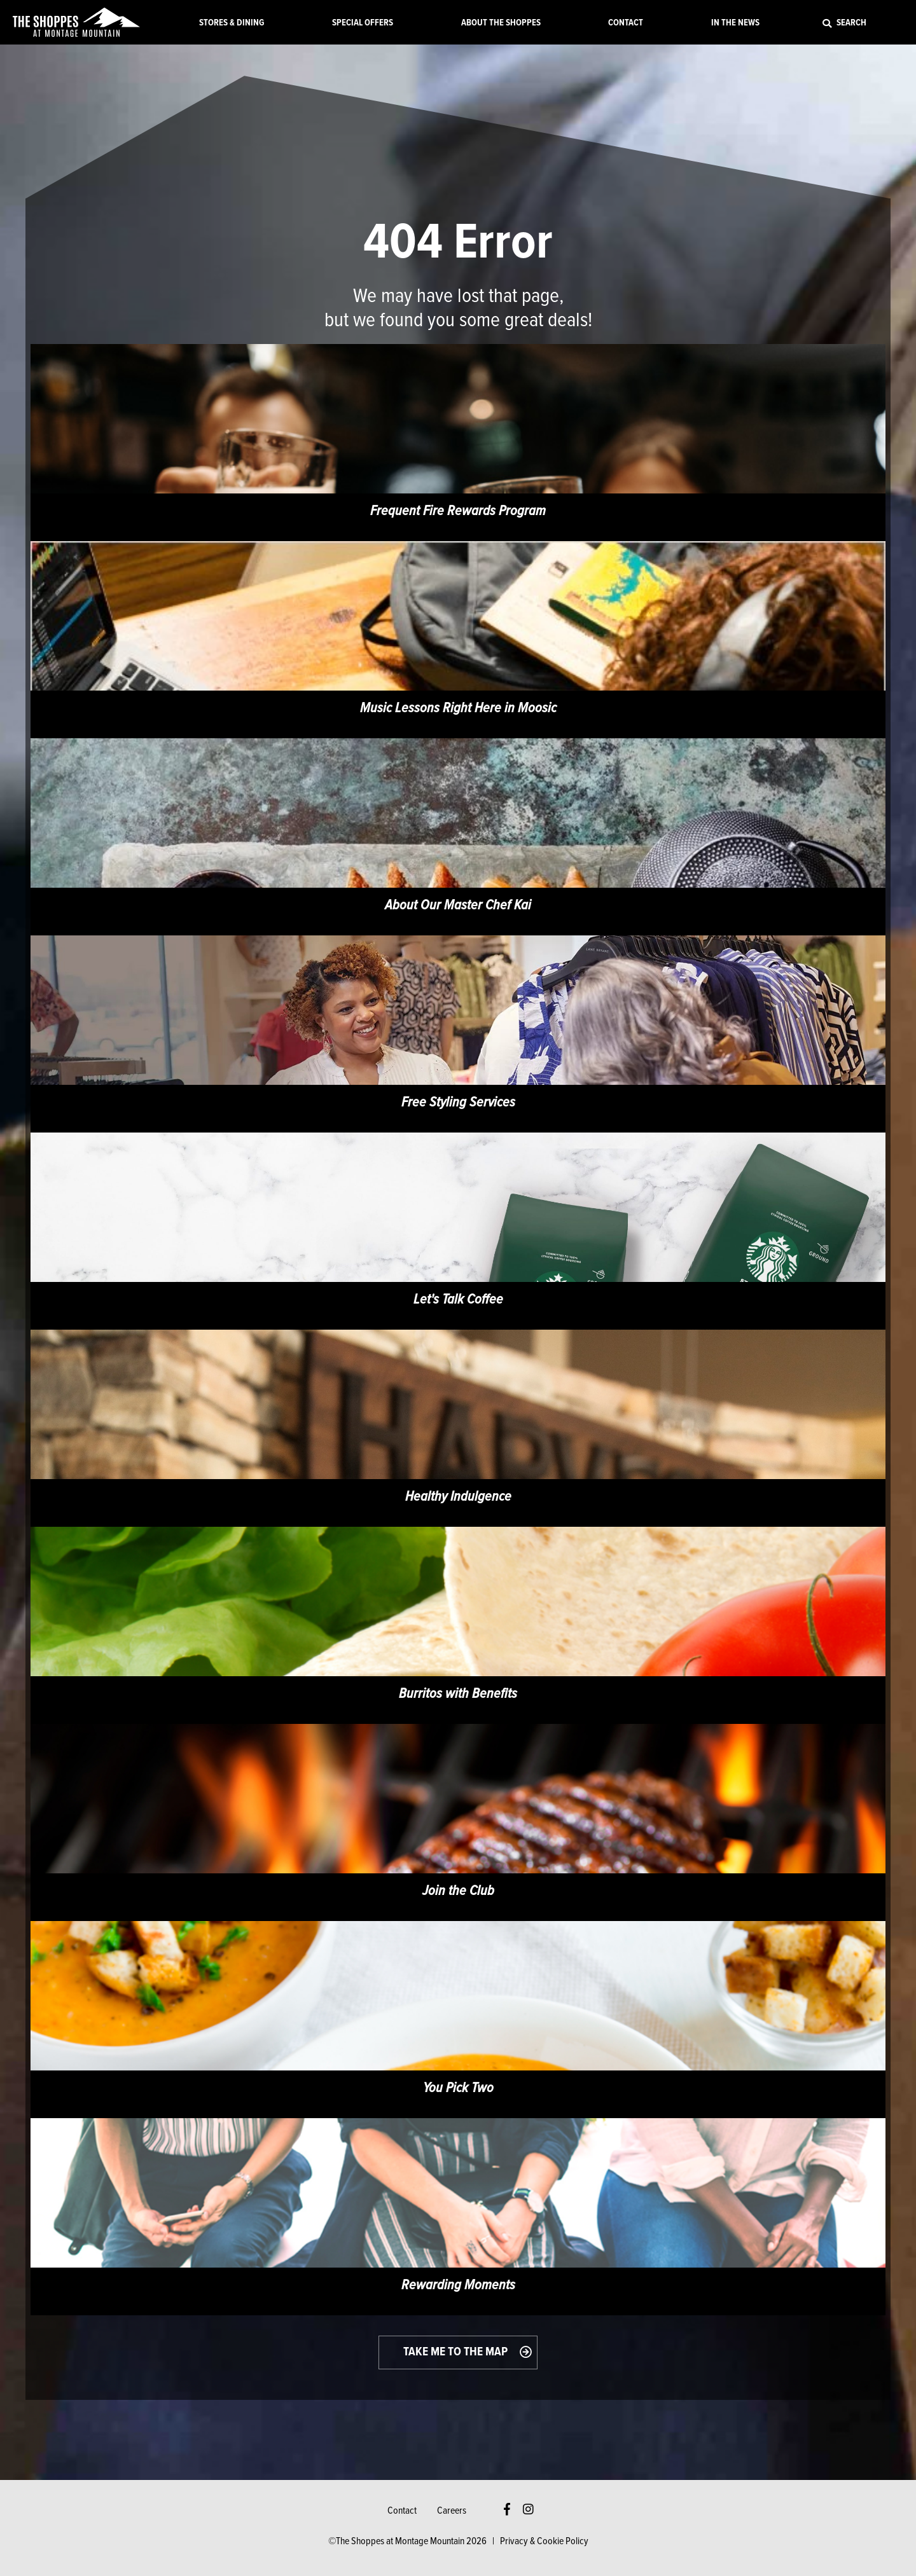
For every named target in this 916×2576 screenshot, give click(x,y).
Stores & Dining (231, 23)
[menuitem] (231, 22)
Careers (451, 2510)
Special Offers (362, 23)
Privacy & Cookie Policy (544, 2541)
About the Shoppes (501, 23)
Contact (625, 23)
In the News (735, 23)
